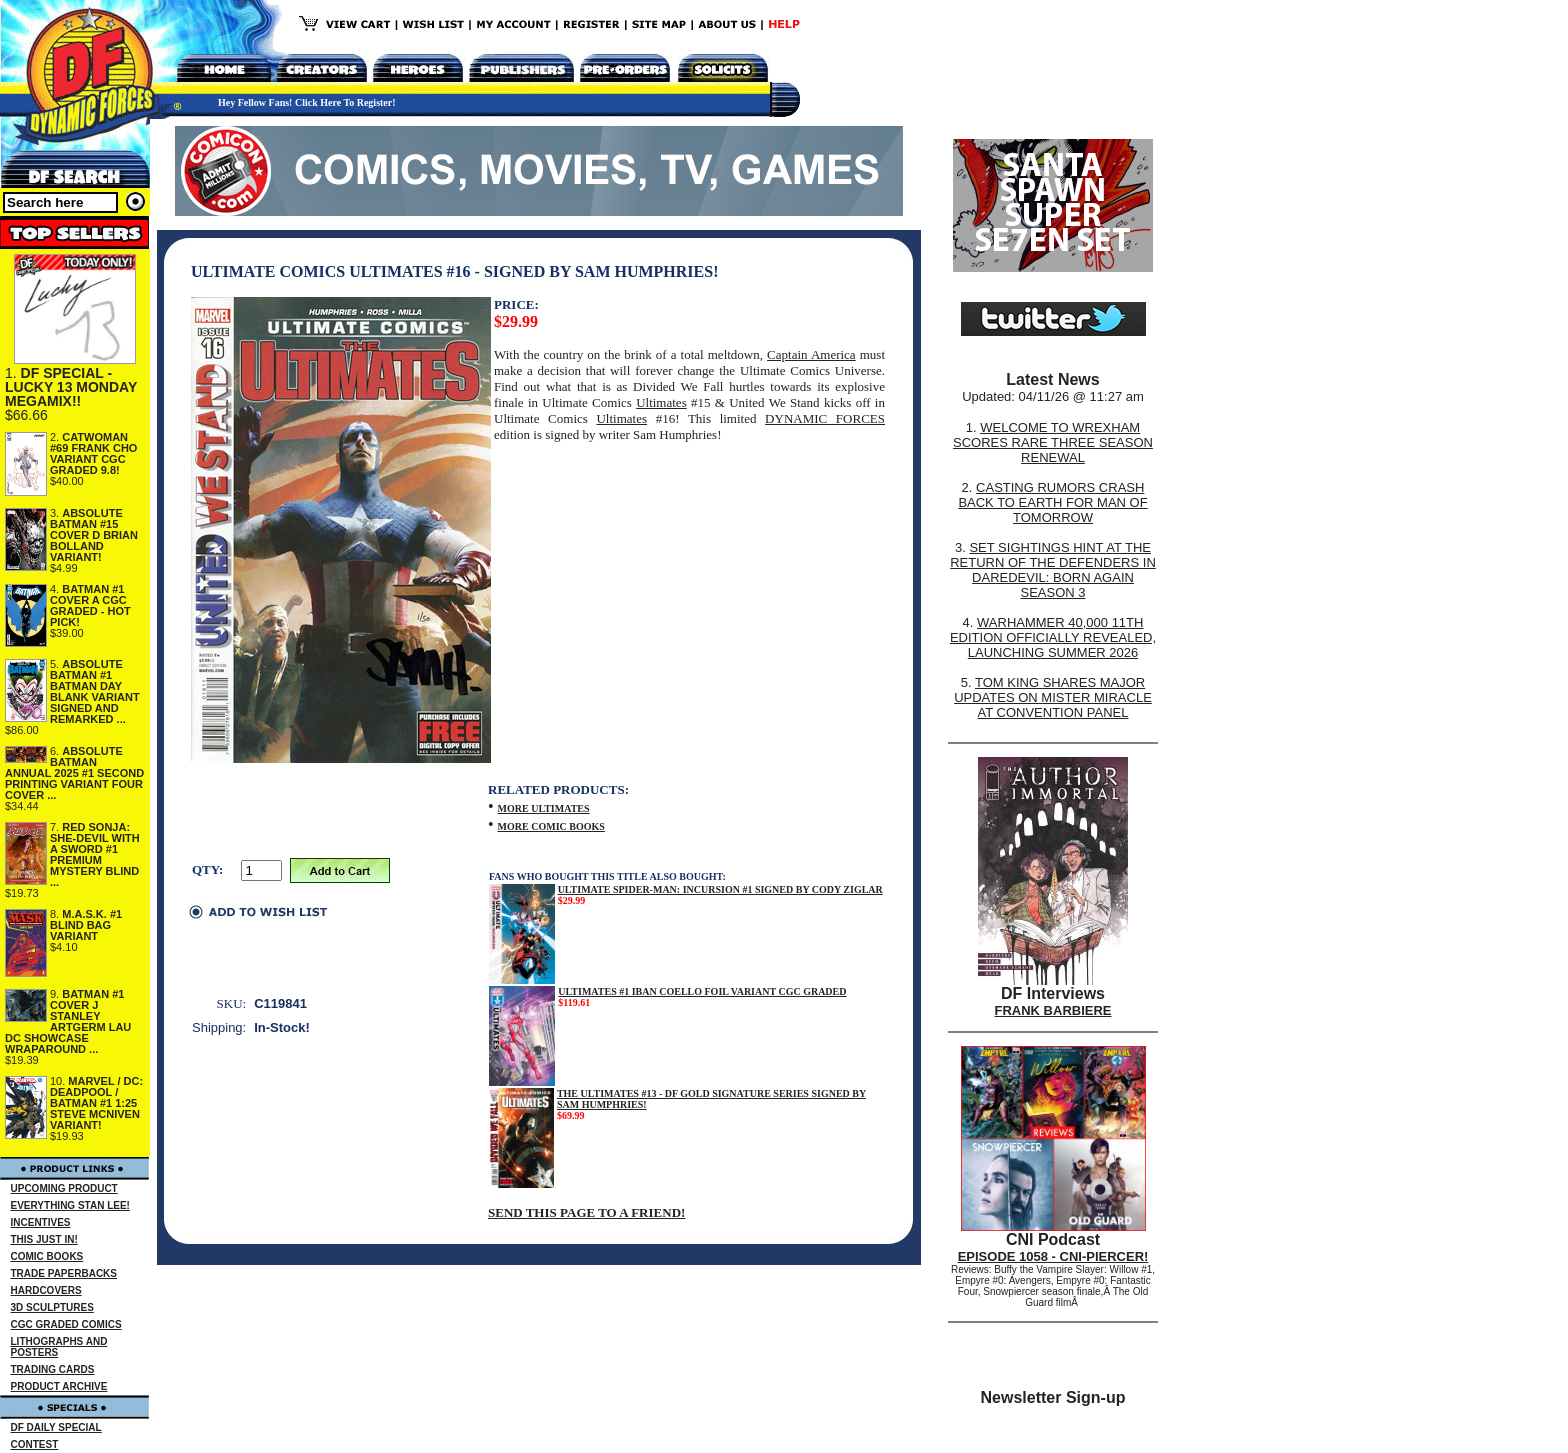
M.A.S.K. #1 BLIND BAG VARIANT (86, 925)
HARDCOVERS (46, 1290)
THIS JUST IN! (44, 1239)
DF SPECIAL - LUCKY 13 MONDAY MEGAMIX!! (71, 387)
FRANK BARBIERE (1053, 1010)
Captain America (811, 354)
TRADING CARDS (53, 1369)
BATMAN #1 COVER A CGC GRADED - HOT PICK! (90, 605)
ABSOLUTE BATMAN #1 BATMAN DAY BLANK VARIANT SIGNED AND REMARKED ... (95, 691)
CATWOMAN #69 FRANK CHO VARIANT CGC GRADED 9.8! (93, 453)
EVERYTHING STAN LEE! (70, 1205)
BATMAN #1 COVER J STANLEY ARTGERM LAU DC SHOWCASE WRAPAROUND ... (68, 1021)
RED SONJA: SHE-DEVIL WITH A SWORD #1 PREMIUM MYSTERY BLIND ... (95, 854)
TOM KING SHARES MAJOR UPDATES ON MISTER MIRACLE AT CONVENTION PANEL (1053, 697)
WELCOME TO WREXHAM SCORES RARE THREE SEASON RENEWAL (1053, 442)
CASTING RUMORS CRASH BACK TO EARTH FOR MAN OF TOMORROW (1052, 502)
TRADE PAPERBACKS (64, 1273)
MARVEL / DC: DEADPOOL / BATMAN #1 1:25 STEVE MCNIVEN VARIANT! (96, 1103)
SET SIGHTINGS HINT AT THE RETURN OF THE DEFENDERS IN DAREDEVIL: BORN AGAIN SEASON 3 (1053, 570)
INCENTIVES (41, 1222)
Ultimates (661, 402)
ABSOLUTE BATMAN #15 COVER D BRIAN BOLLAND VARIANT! (94, 535)
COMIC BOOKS (47, 1256)
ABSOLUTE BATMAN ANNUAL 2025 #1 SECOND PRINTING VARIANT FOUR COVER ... (74, 773)
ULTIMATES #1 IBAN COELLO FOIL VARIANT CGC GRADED (702, 991)
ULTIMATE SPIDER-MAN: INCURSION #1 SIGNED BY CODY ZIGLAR (720, 889)
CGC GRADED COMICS (66, 1324)
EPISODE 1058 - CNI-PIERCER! (1053, 1256)
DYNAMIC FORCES (825, 418)
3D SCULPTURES (52, 1307)
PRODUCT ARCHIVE (59, 1386)
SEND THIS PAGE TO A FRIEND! (586, 1212)
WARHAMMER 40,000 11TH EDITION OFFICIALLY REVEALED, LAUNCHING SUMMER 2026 (1053, 637)
